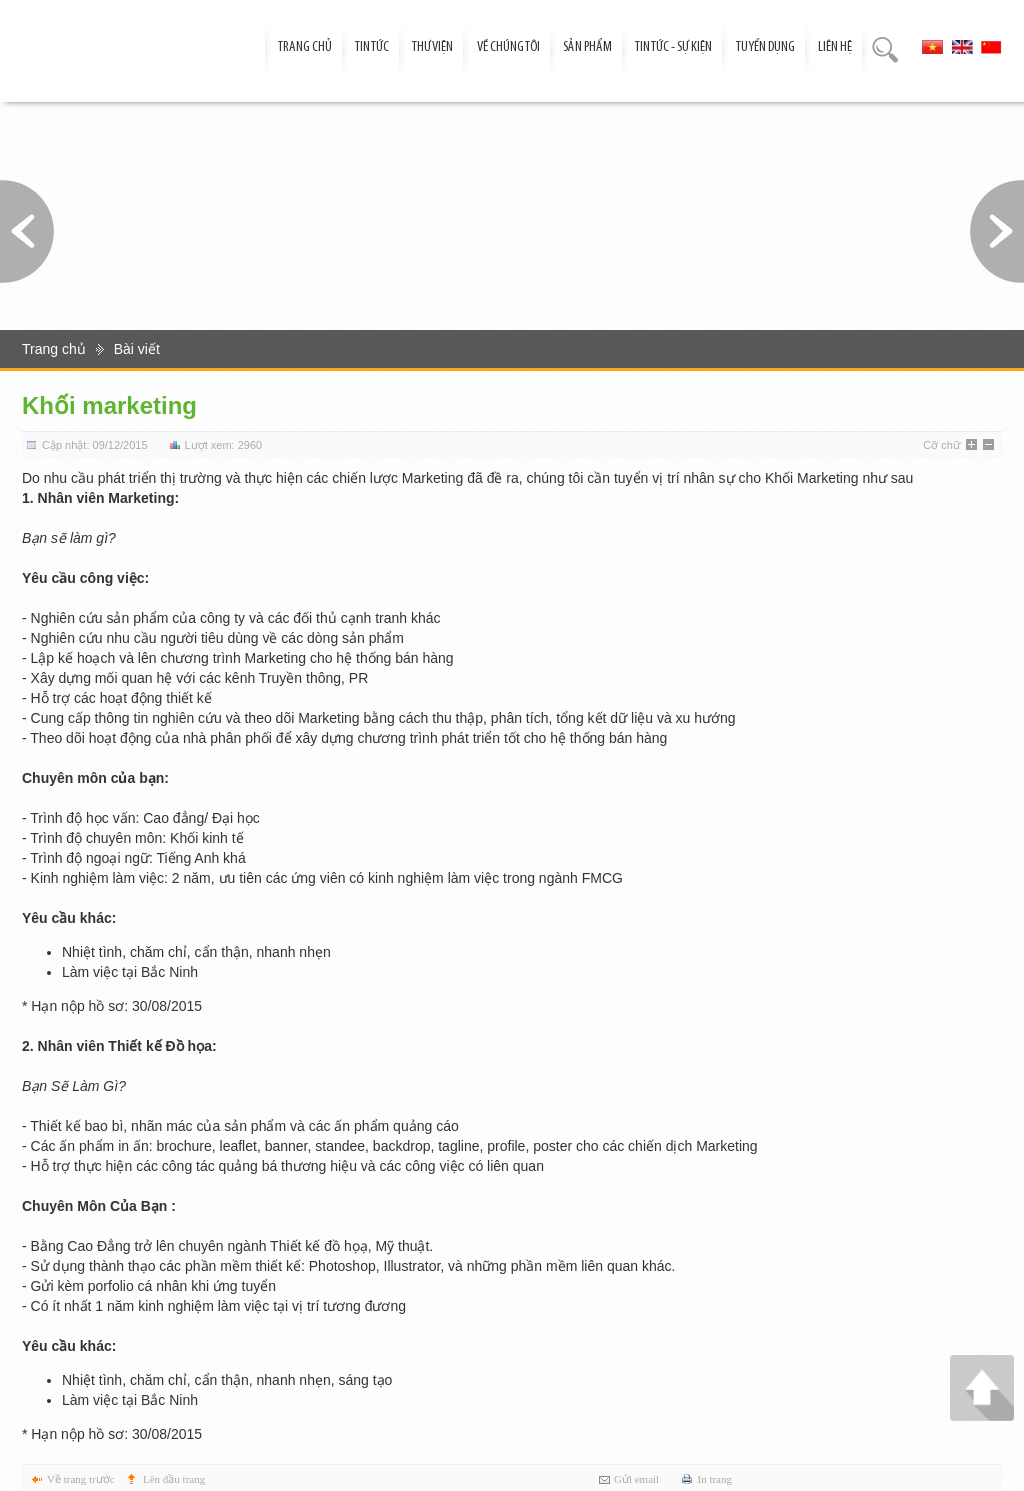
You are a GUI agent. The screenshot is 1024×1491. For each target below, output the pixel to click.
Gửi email (636, 1479)
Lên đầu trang (174, 1479)
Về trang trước (81, 1479)
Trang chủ (54, 349)
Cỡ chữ (941, 445)
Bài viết (137, 349)
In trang (714, 1479)
